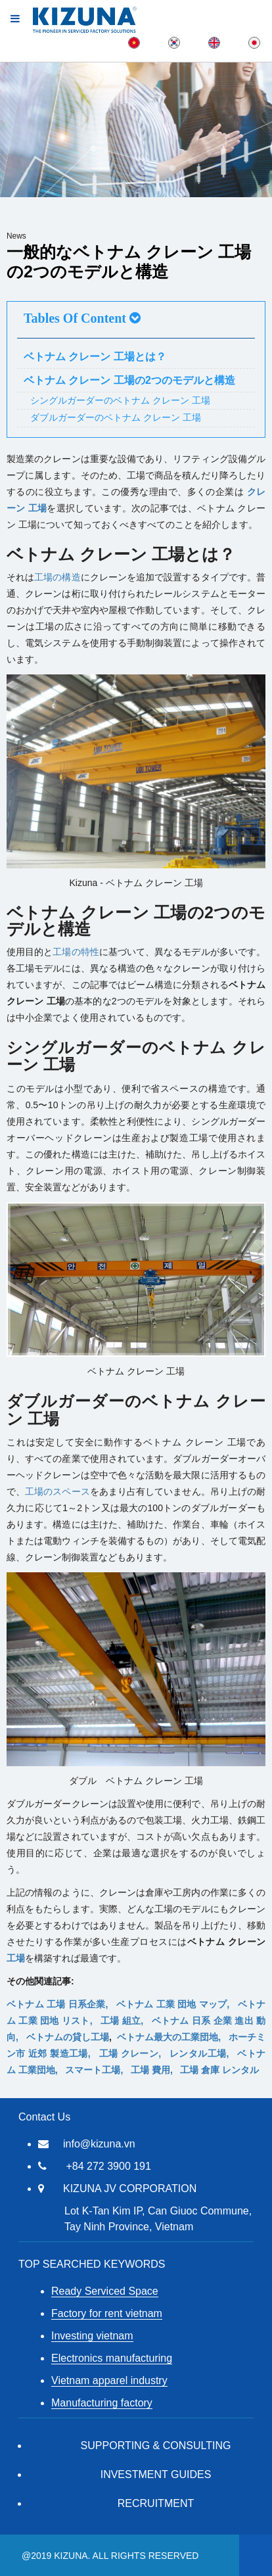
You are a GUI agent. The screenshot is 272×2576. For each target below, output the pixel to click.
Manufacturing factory (101, 2402)
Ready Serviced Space (104, 2291)
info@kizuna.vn (99, 2143)
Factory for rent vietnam (106, 2313)
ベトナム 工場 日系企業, (61, 2004)
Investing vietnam (92, 2335)
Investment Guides (156, 2474)
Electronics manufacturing (111, 2358)
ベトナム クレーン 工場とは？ (95, 356)
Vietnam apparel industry (109, 2380)
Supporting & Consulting (156, 2445)
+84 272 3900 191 (108, 2166)
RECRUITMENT (156, 2503)
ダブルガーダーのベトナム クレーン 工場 (115, 417)
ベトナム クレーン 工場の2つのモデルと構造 (129, 380)
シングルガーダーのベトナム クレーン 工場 (120, 400)
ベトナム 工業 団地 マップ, (177, 2004)
